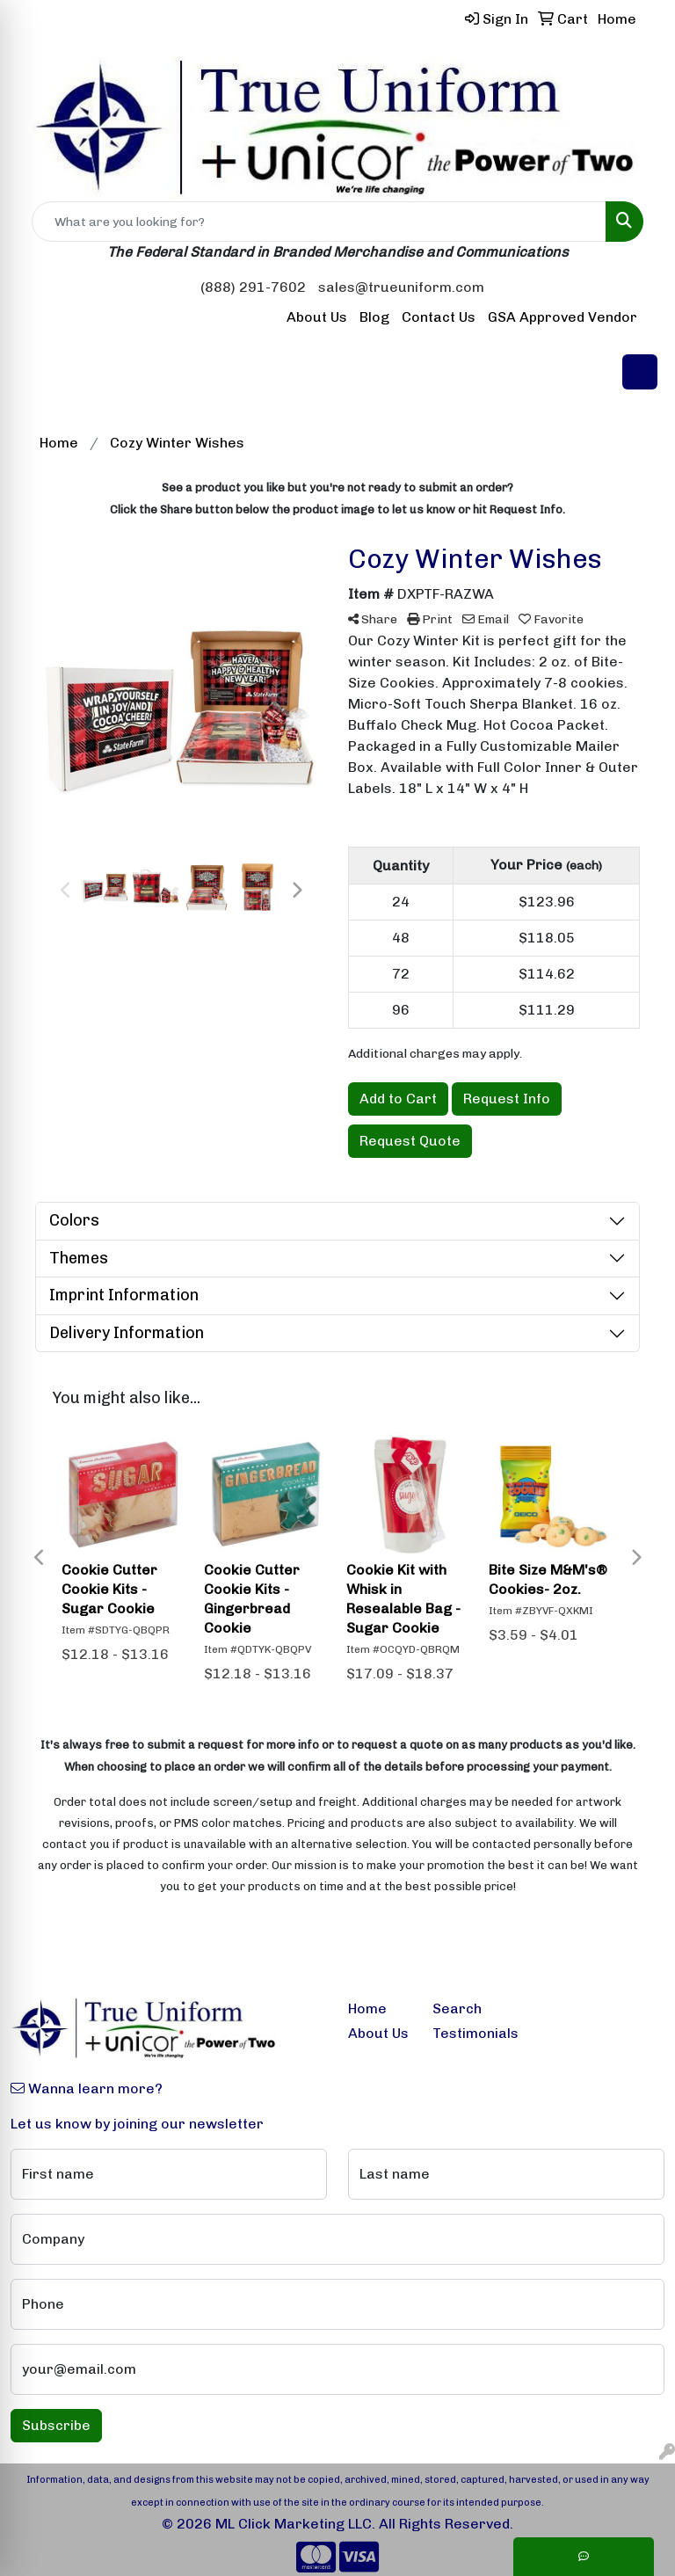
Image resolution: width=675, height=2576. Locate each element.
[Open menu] (639, 371)
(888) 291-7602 (253, 287)
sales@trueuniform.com (401, 287)
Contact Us (438, 317)
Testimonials (464, 2033)
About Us (317, 317)
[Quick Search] (319, 221)
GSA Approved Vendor (562, 317)
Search (457, 2008)
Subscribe (56, 2425)
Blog (374, 317)
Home (367, 2008)
